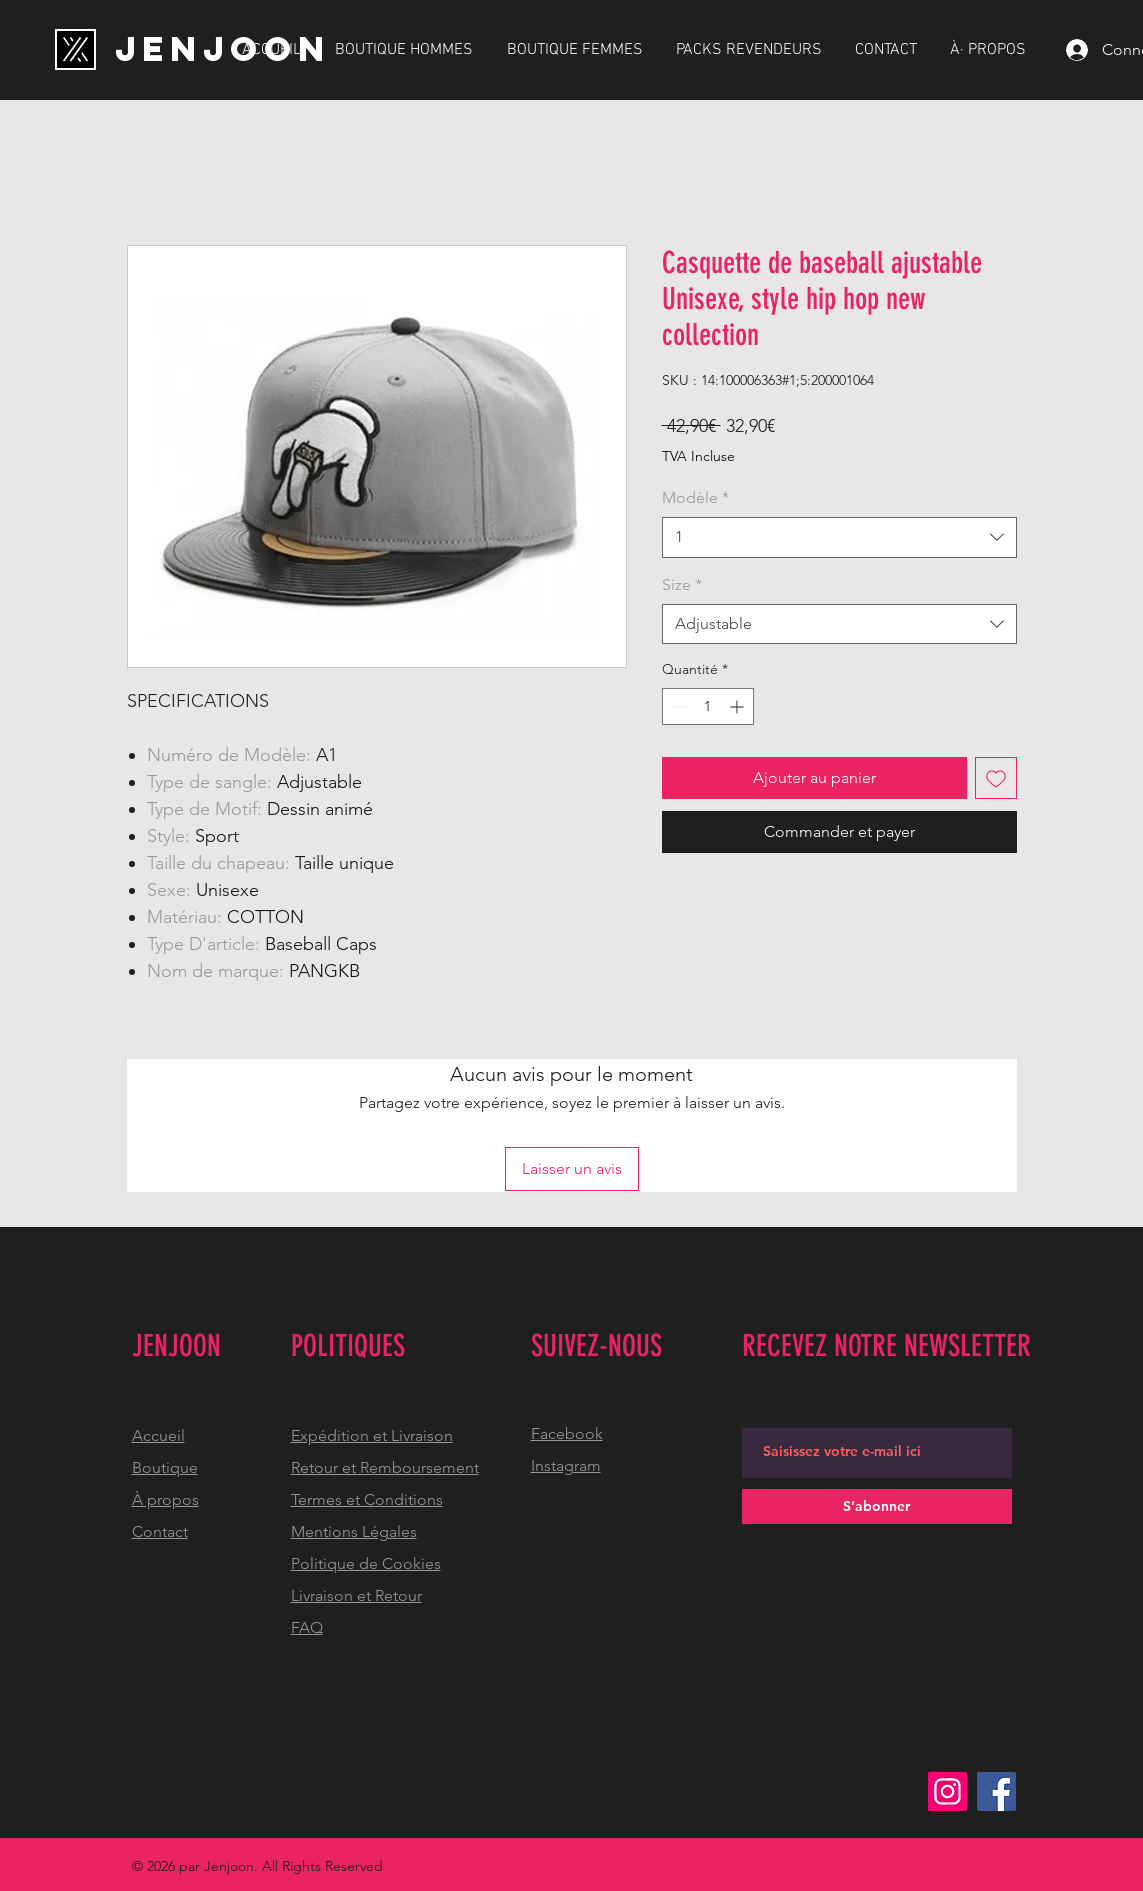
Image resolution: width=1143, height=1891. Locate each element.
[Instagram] (947, 1791)
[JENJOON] (223, 49)
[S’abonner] (877, 1506)
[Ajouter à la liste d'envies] (996, 778)
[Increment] (738, 706)
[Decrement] (677, 706)
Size (682, 584)
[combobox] (839, 537)
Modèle (695, 497)
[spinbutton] (708, 706)
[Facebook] (996, 1791)
